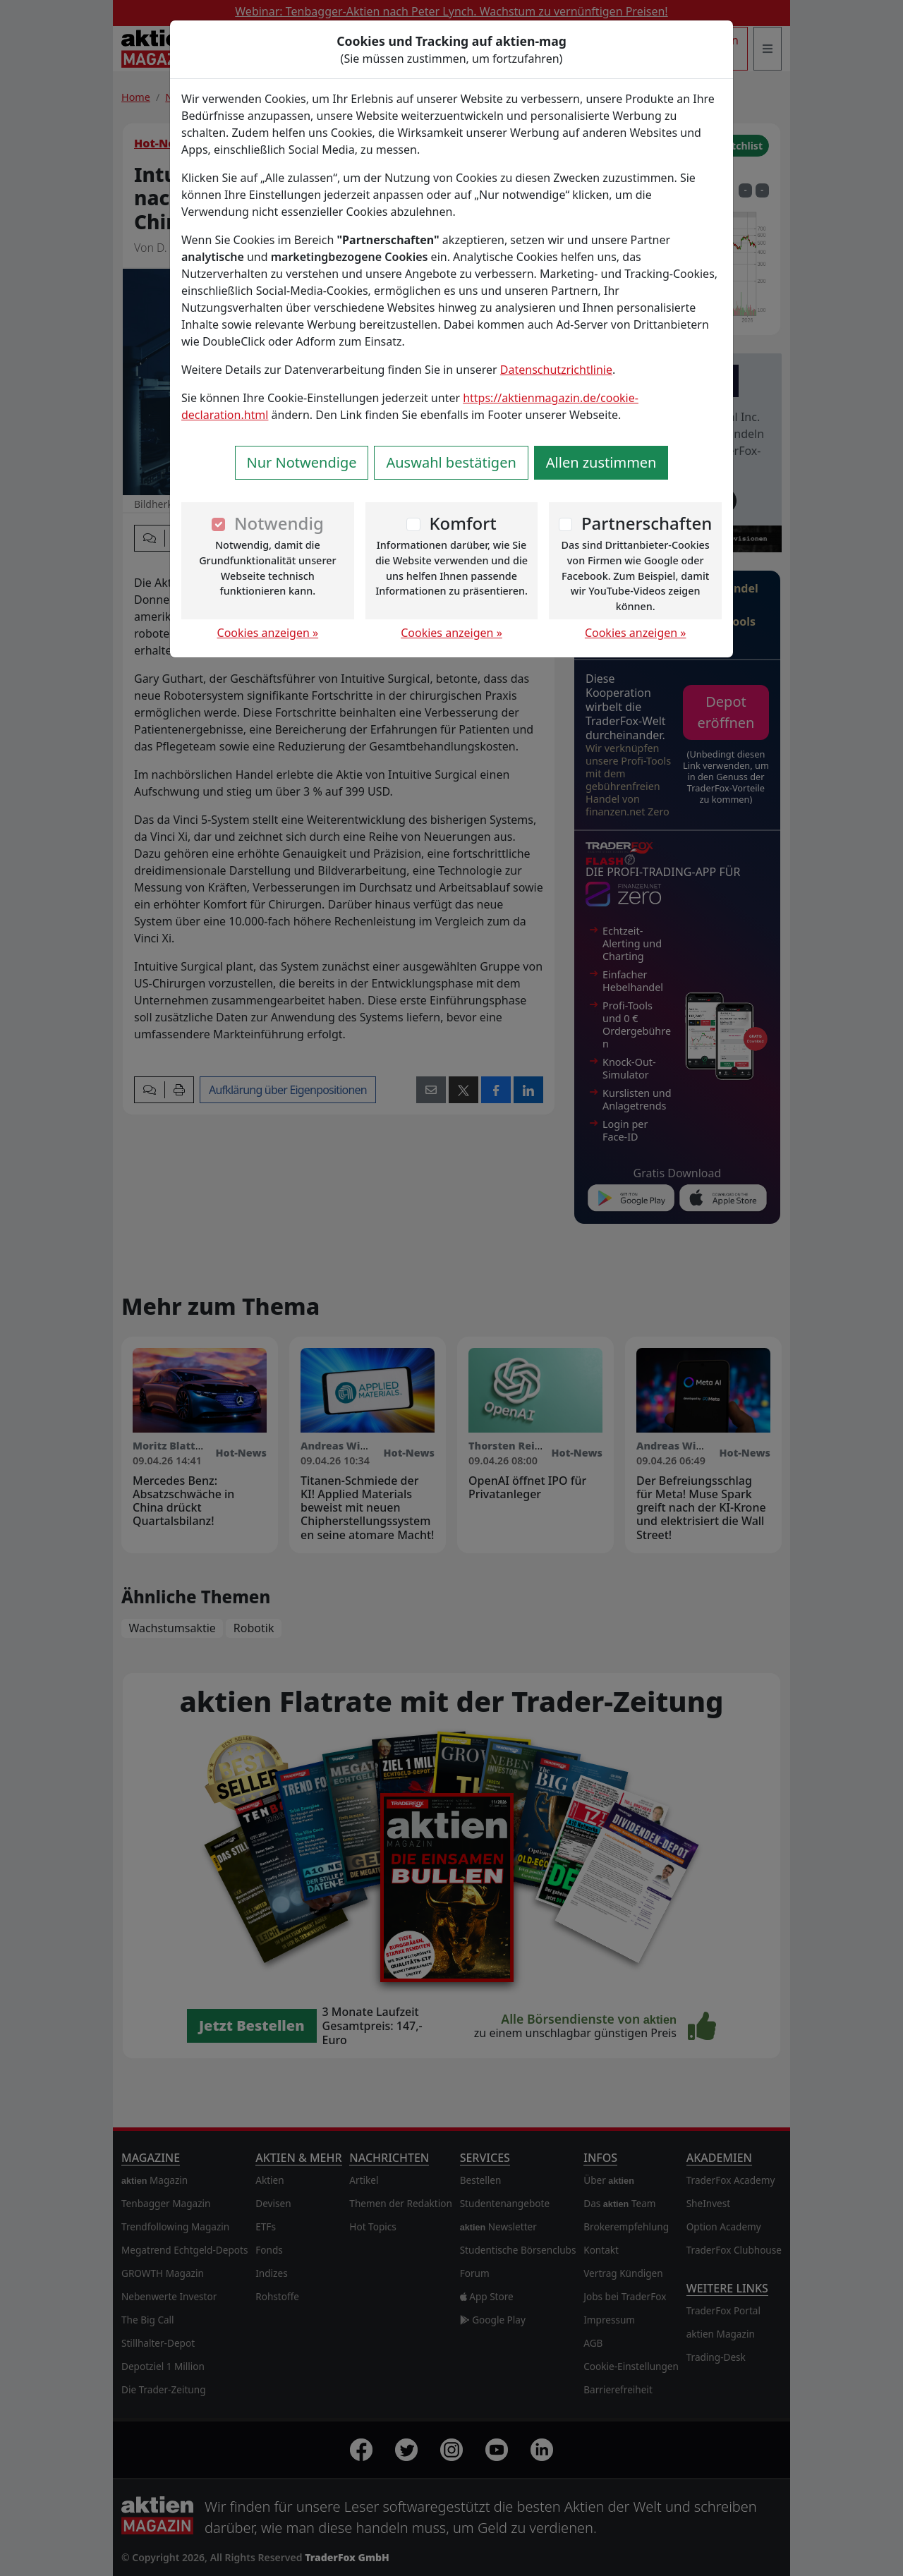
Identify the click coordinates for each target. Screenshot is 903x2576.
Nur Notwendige (302, 462)
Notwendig (279, 523)
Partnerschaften (647, 523)
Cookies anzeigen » (268, 632)
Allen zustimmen (601, 462)
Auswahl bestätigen (451, 462)
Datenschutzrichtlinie (556, 369)
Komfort (462, 523)
